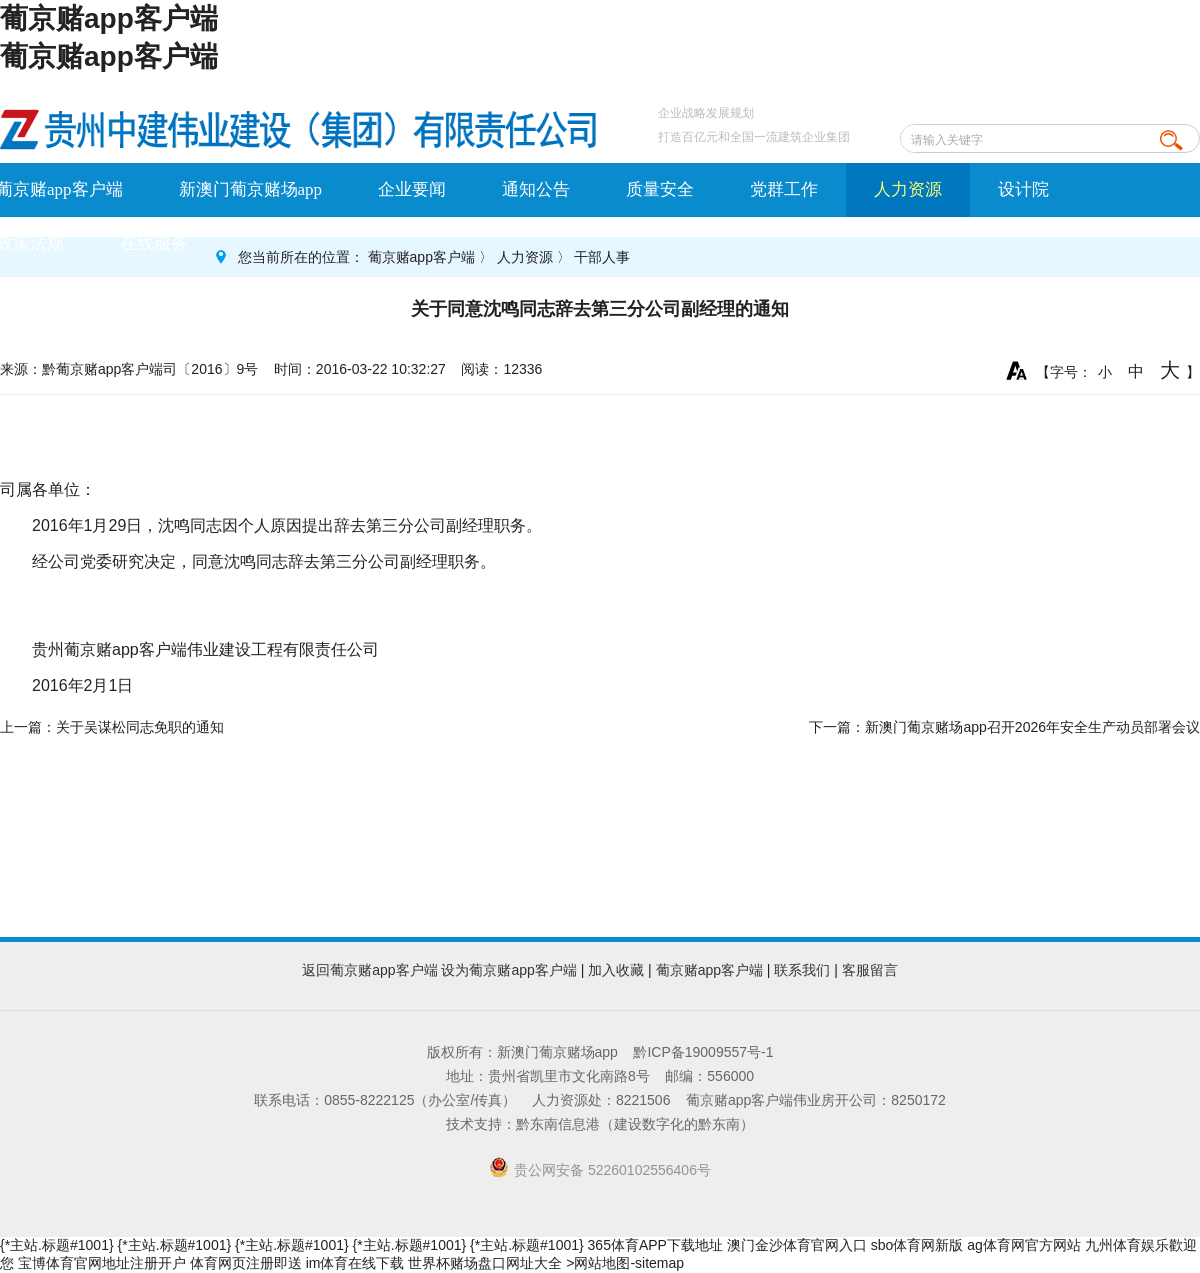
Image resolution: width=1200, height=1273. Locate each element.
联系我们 (802, 970)
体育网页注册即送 (246, 1263)
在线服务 (154, 243)
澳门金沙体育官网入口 (797, 1245)
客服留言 (870, 970)
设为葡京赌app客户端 (508, 970)
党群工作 (784, 189)
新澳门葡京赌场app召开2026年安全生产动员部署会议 (1032, 727)
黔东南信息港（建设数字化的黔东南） (635, 1124)
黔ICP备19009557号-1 (703, 1052)
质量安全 (660, 189)
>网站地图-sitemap (625, 1263)
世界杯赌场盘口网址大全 (485, 1263)
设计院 (1023, 189)
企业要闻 (412, 189)
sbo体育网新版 (917, 1245)
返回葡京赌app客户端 (369, 970)
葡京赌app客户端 (109, 18)
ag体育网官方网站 (1024, 1245)
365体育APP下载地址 (655, 1245)
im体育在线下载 (355, 1263)
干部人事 (602, 257)
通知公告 (536, 189)
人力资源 (908, 189)
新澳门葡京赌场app (251, 189)
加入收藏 (616, 970)
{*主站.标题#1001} (57, 1245)
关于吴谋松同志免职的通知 (140, 727)
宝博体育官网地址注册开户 (102, 1263)
